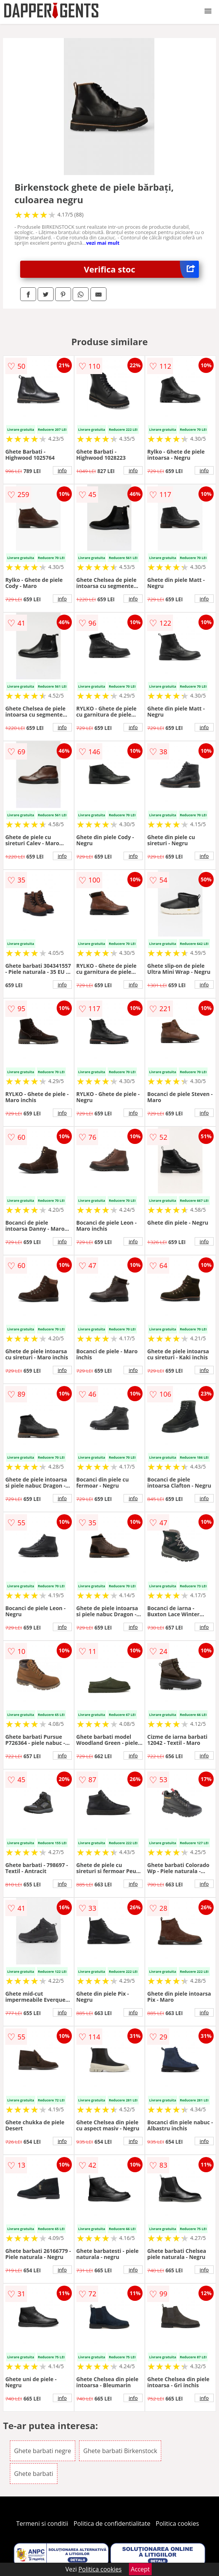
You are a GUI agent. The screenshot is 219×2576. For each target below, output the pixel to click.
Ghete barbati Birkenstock (120, 2451)
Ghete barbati (33, 2473)
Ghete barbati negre (42, 2451)
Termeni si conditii (42, 2523)
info (62, 470)
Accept (140, 2569)
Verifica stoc (141, 269)
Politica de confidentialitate (112, 2523)
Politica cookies (177, 2523)
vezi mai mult (102, 242)
